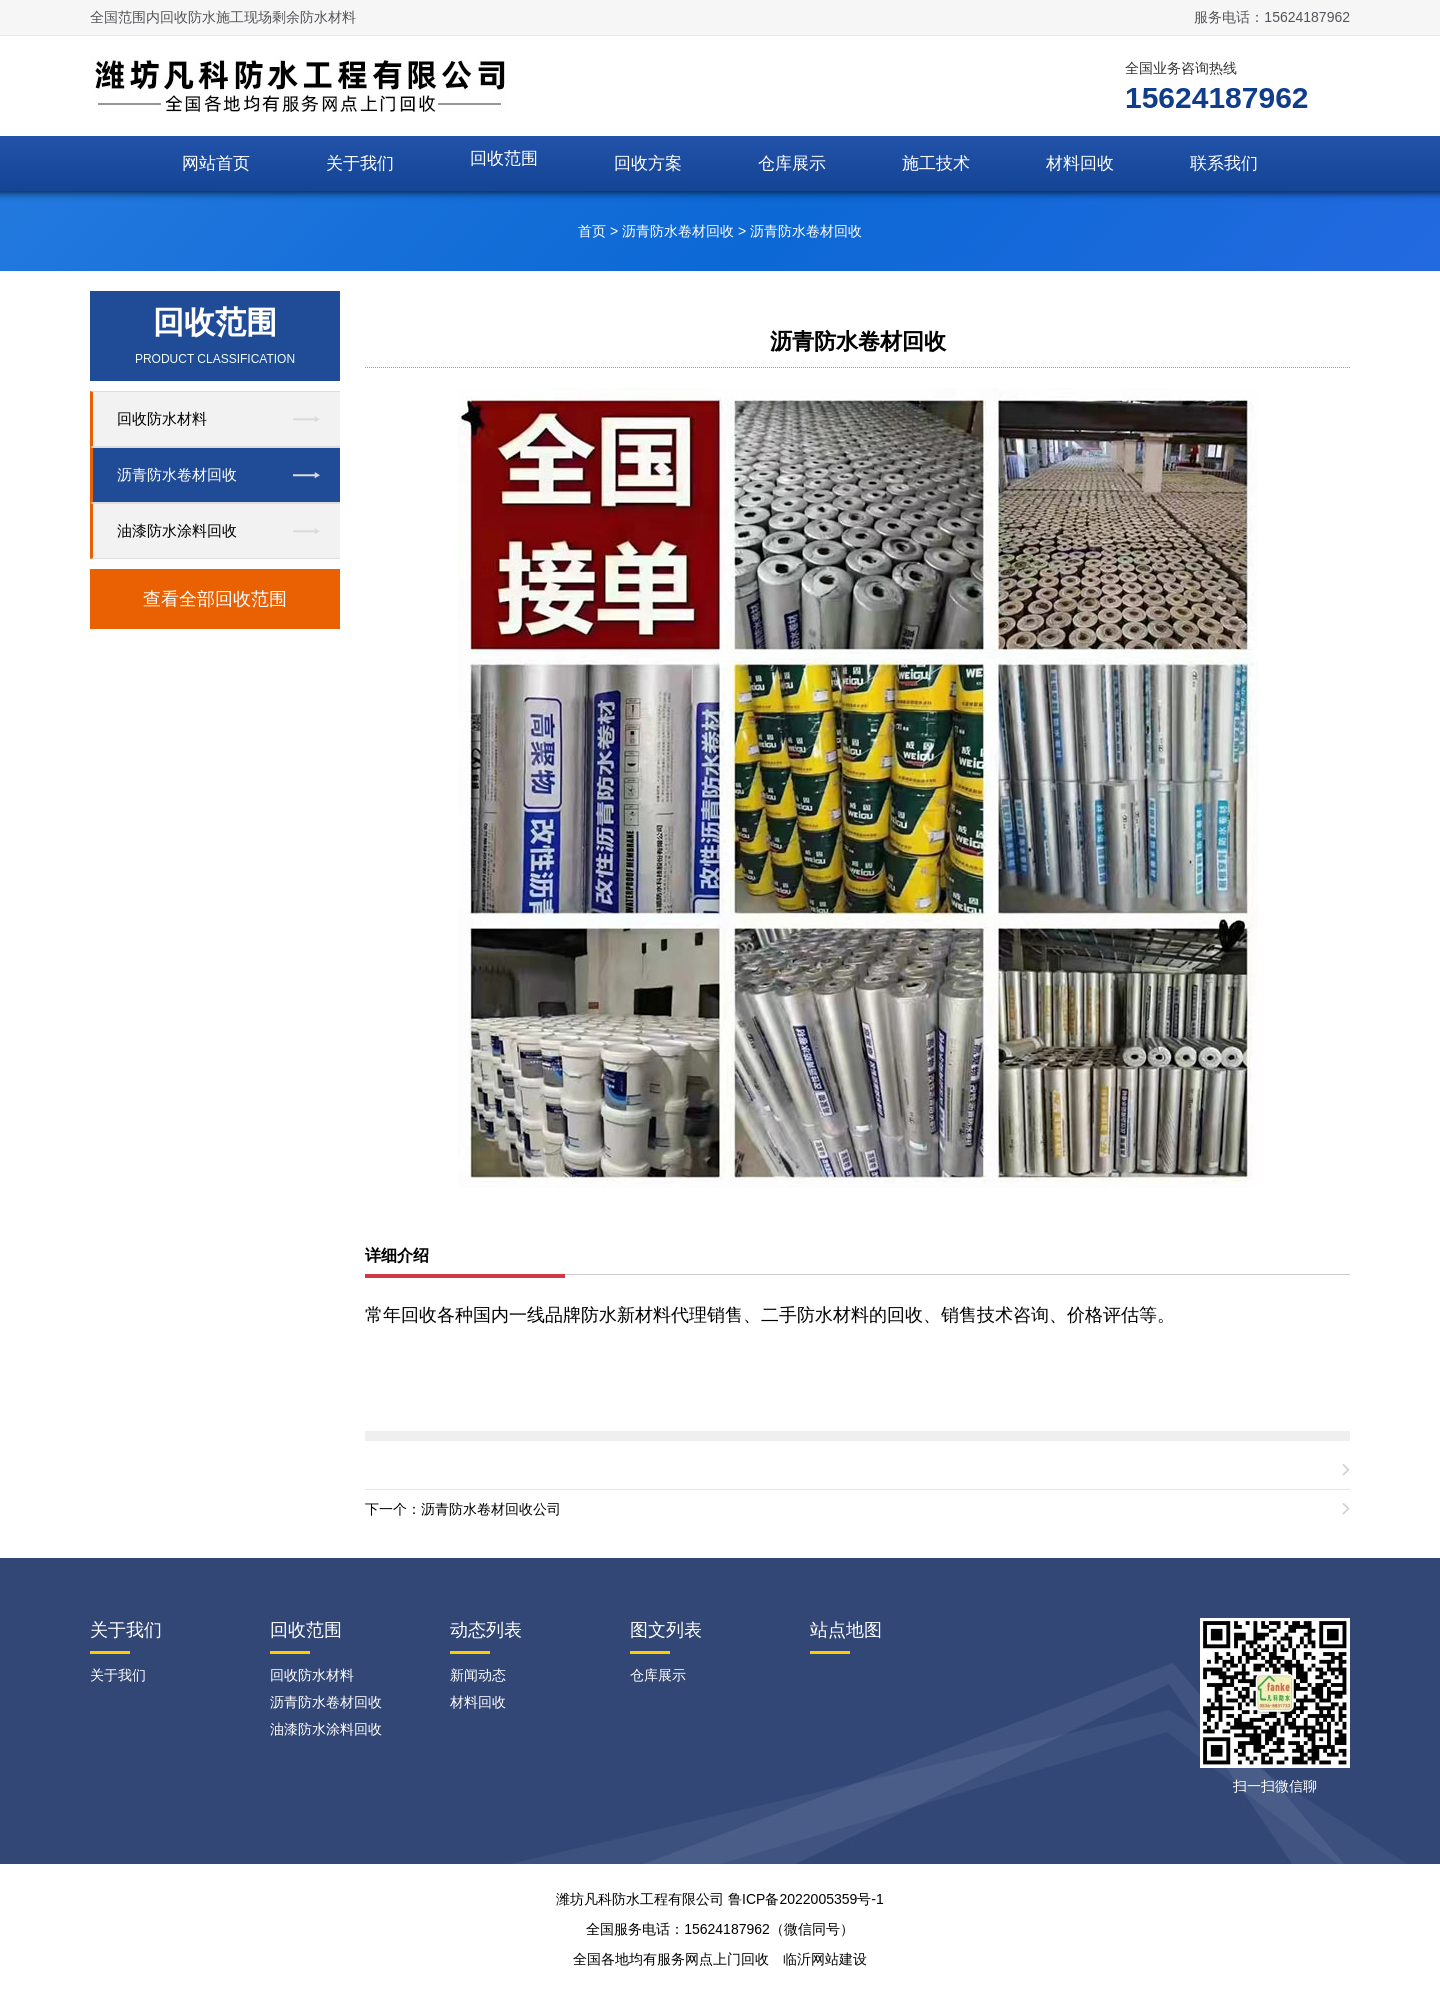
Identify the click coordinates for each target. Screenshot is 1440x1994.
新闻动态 (478, 1675)
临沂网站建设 (825, 1959)
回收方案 (648, 163)
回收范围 (504, 158)
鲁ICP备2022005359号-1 (806, 1899)
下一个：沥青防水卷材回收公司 (463, 1509)
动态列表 (486, 1630)
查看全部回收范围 (215, 599)
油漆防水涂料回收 (177, 530)
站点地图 (846, 1630)
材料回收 (1080, 163)
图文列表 (666, 1630)
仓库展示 (792, 163)
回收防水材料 (162, 418)
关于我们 (360, 163)
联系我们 (1224, 163)
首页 (592, 231)
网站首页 (216, 163)
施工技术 (936, 163)
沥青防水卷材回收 (678, 231)
